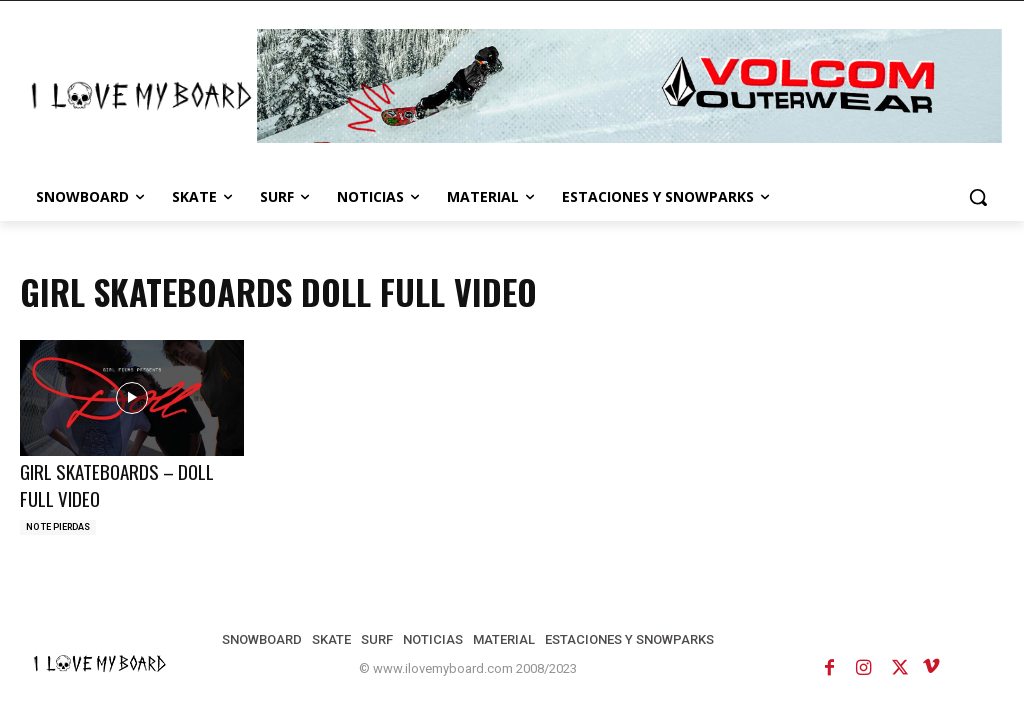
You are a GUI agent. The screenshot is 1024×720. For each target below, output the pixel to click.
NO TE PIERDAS (58, 527)
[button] (978, 197)
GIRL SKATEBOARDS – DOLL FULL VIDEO (117, 484)
